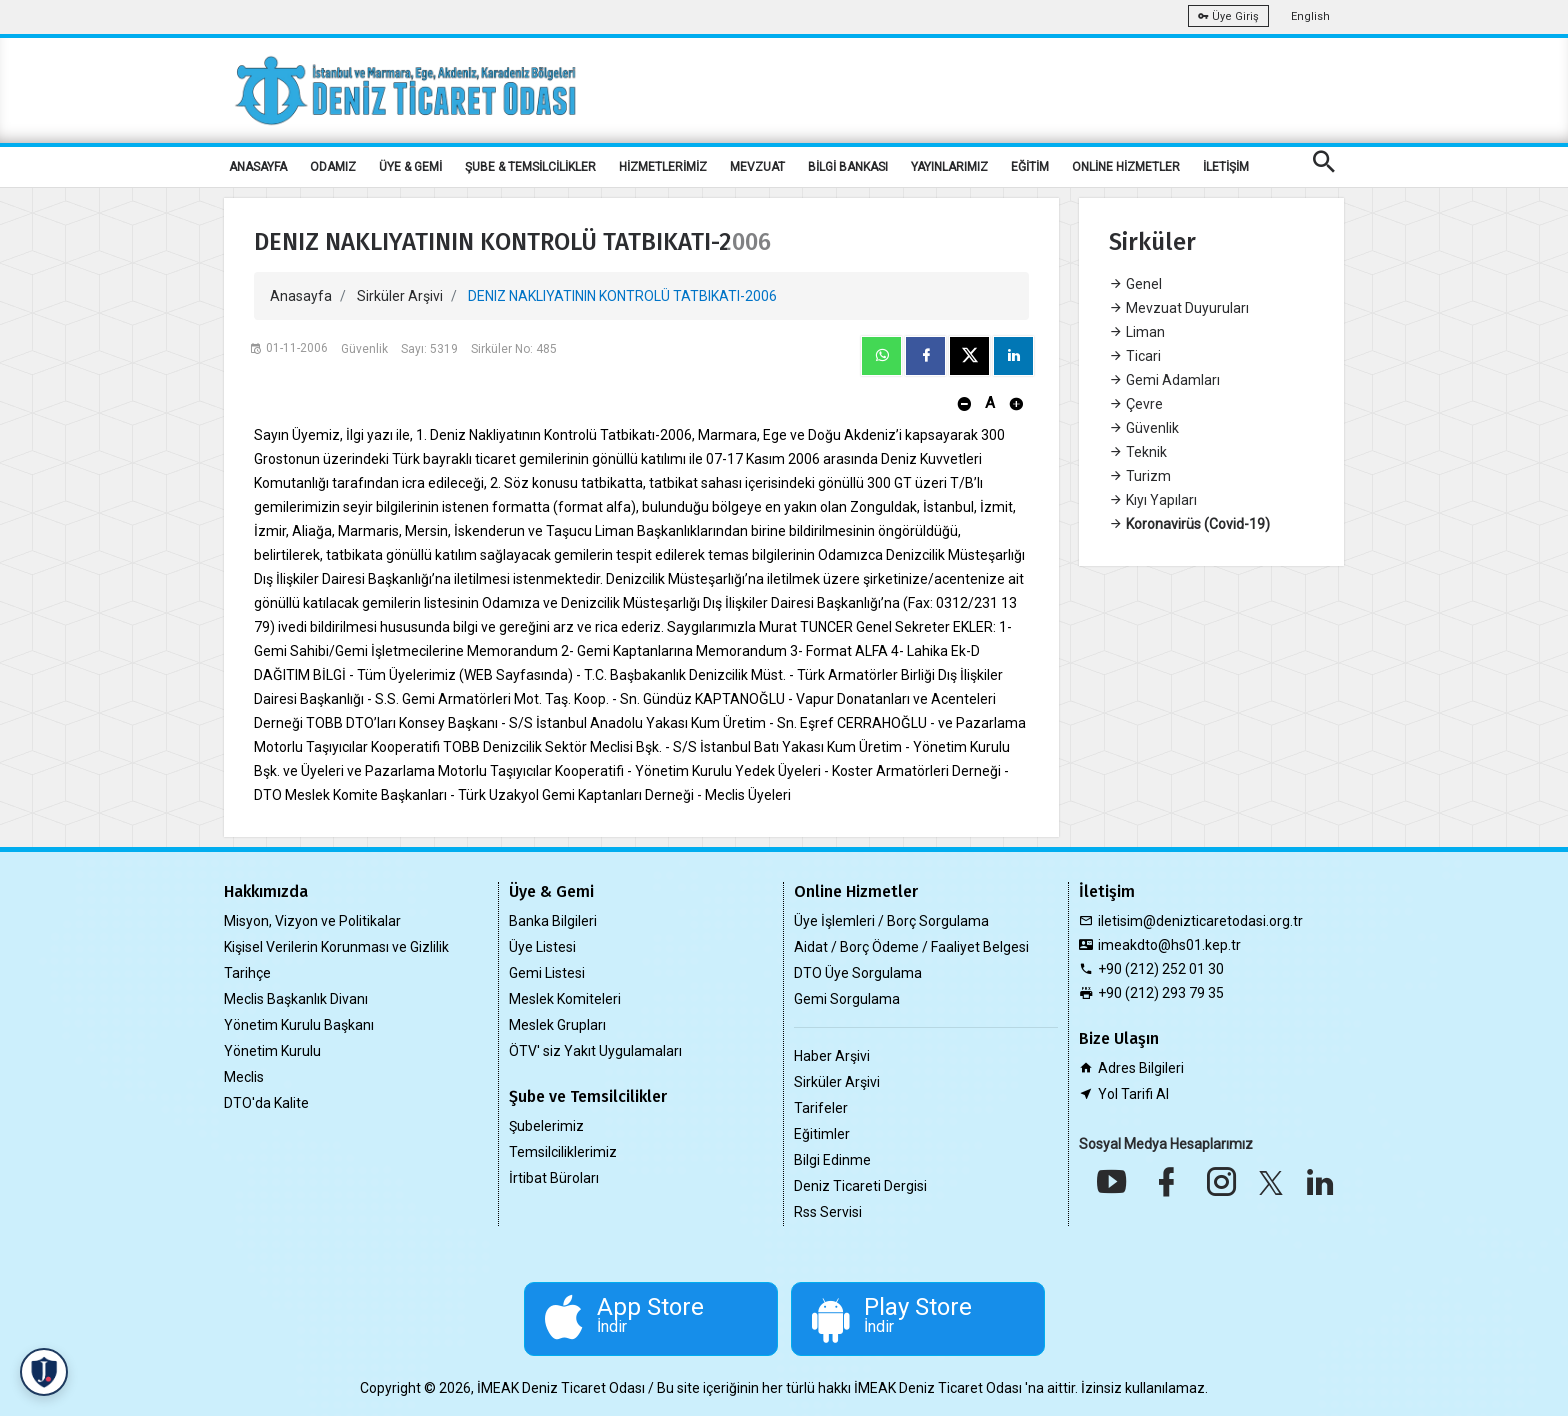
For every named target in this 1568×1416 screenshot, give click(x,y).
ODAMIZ (333, 167)
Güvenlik (1144, 428)
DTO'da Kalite (266, 1103)
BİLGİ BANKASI (848, 167)
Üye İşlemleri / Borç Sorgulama (891, 921)
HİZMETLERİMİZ (663, 167)
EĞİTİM (1030, 167)
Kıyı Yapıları (1153, 500)
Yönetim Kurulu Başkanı (299, 1025)
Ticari (1135, 356)
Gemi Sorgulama (847, 999)
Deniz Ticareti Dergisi (860, 1186)
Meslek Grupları (557, 1025)
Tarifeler (821, 1108)
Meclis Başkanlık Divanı (296, 999)
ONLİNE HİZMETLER (1126, 167)
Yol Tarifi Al (1133, 1094)
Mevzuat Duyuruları (1179, 308)
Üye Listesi (542, 947)
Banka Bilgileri (553, 921)
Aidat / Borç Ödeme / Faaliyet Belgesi (911, 947)
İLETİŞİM (1226, 167)
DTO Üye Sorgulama (858, 973)
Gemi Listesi (547, 973)
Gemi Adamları (1164, 380)
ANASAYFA (258, 167)
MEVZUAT (757, 167)
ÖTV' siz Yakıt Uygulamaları (595, 1051)
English (1310, 16)
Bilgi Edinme (832, 1160)
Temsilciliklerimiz (563, 1152)
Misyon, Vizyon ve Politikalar (312, 921)
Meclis (244, 1077)
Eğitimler (822, 1134)
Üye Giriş (1228, 16)
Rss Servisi (828, 1212)
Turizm (1140, 476)
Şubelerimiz (546, 1126)
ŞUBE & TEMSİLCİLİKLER (530, 167)
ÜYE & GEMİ (410, 167)
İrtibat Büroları (554, 1178)
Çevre (1136, 404)
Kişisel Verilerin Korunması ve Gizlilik (336, 947)
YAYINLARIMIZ (949, 167)
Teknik (1138, 452)
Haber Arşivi (832, 1056)
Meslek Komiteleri (565, 999)
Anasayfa (301, 296)
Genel (1135, 284)
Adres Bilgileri (1141, 1068)
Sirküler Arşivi (400, 296)
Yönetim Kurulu (272, 1051)
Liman (1137, 332)
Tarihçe (247, 973)
